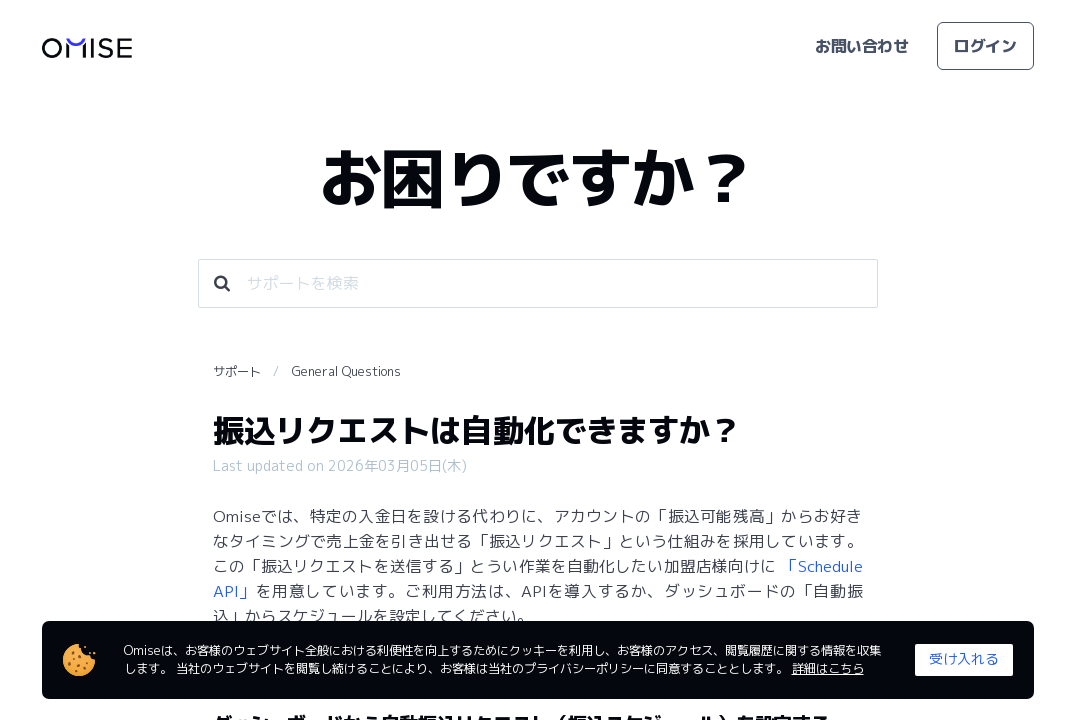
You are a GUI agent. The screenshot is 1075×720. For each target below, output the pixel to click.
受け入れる (964, 658)
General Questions (346, 371)
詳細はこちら (828, 668)
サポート (237, 371)
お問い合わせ (861, 46)
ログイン (985, 46)
